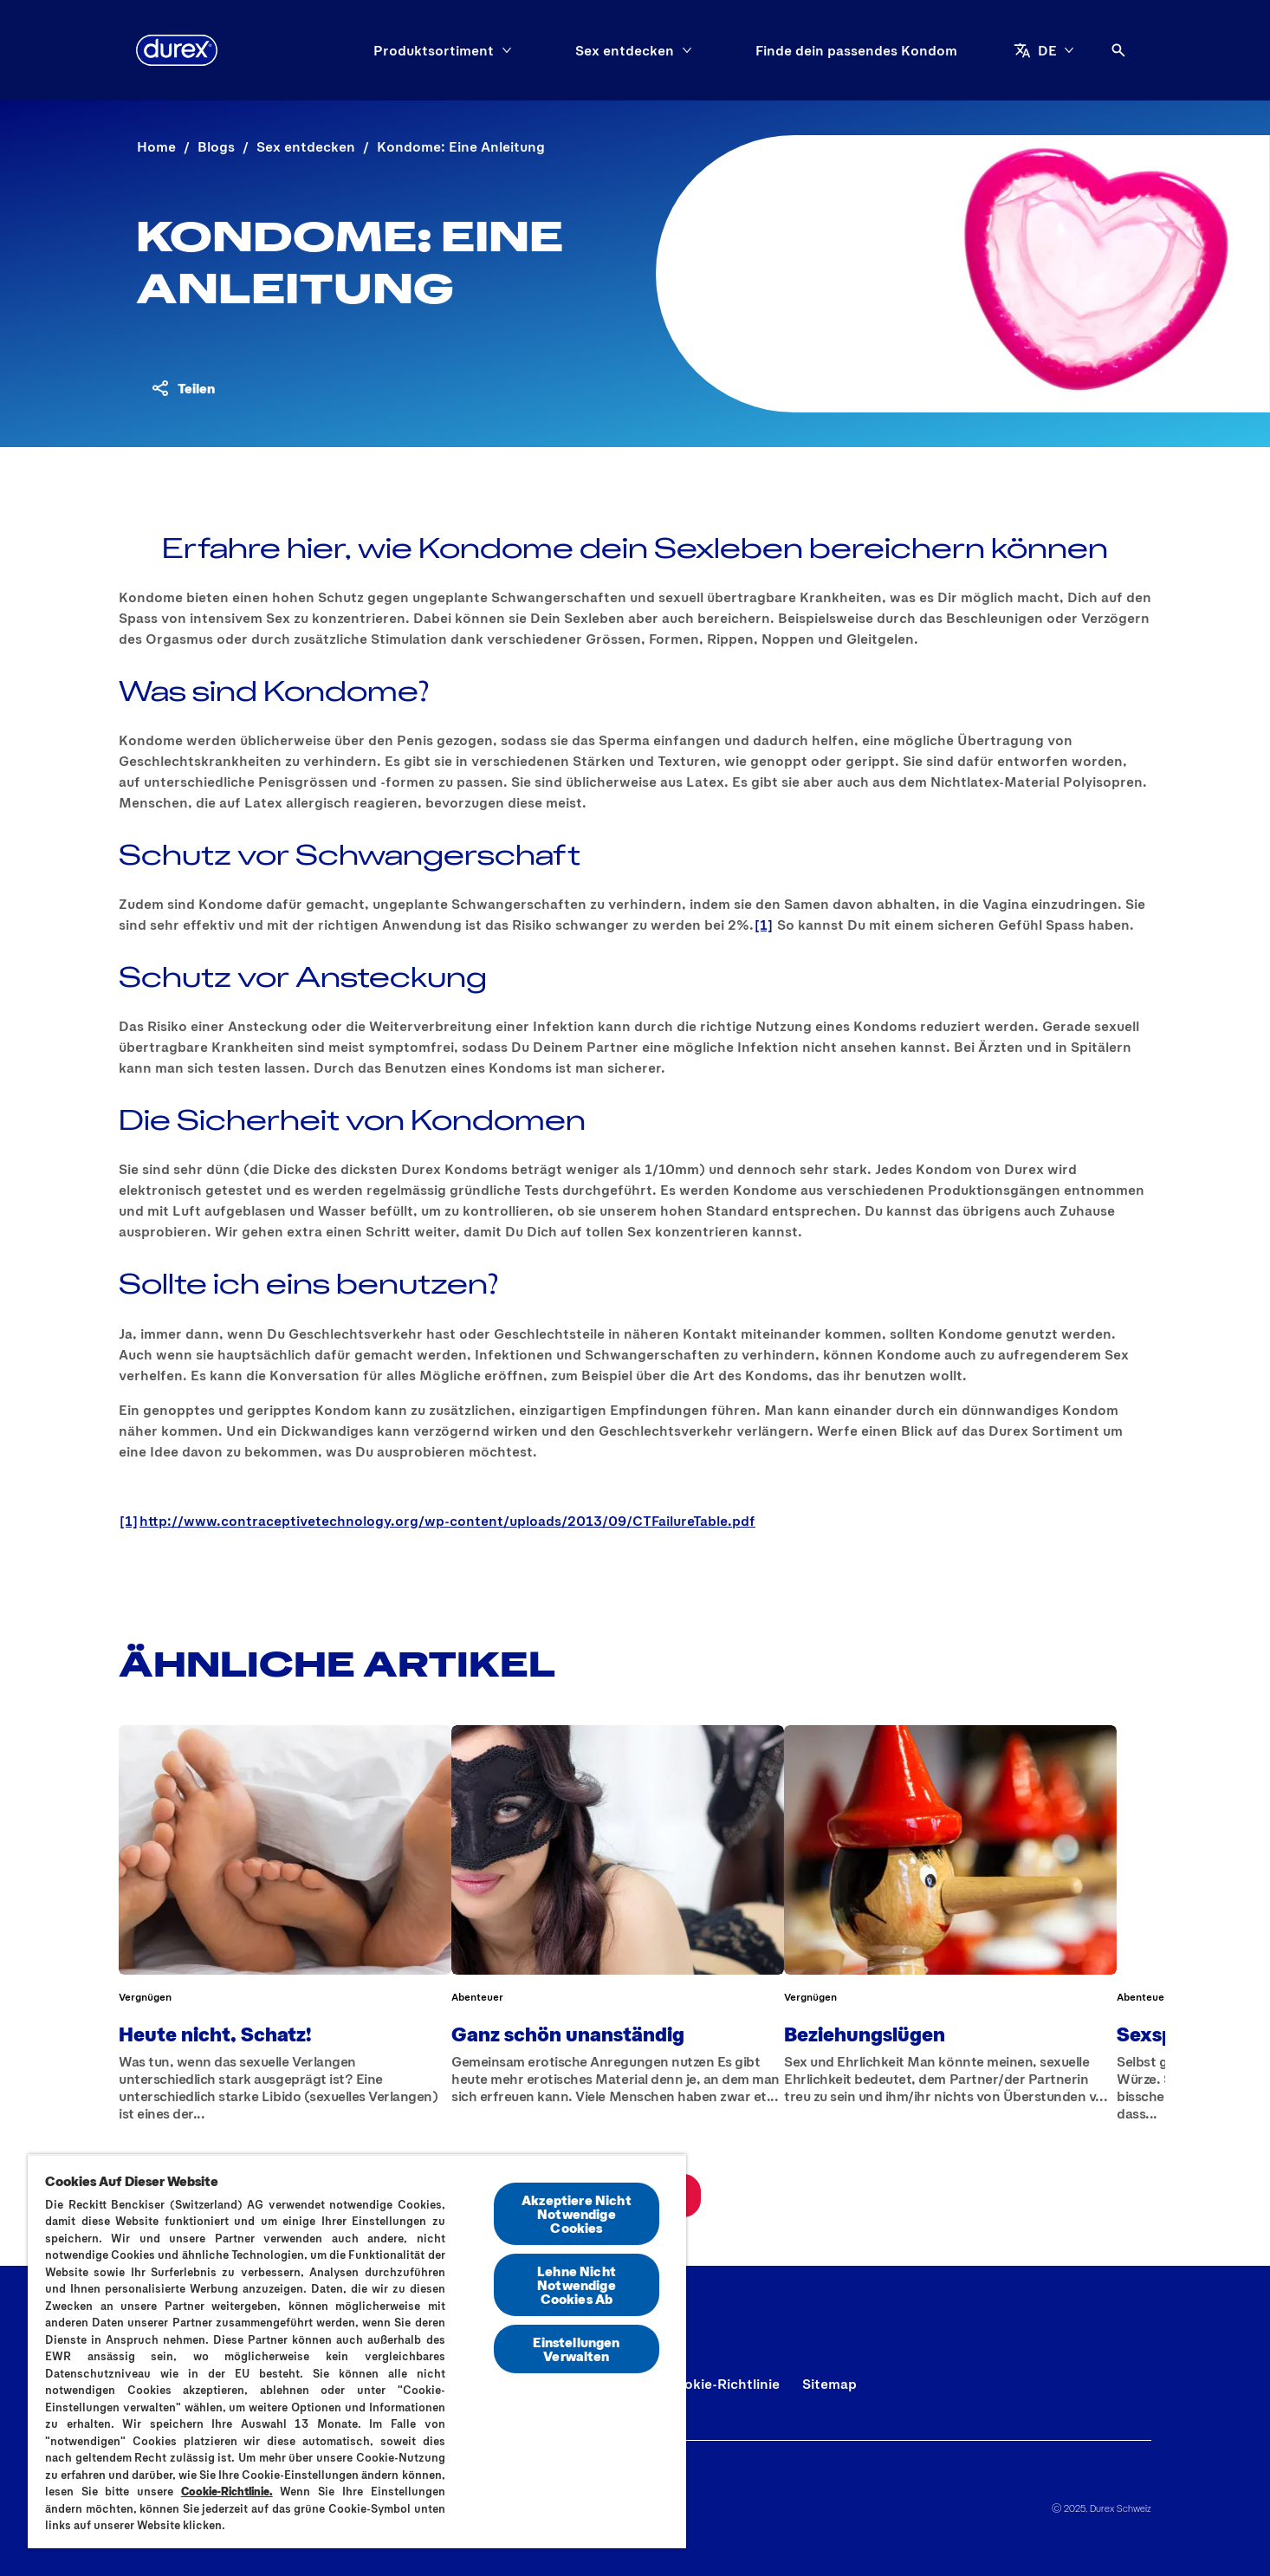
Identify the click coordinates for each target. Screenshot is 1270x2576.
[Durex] (176, 50)
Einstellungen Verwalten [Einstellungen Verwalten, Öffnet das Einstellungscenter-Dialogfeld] (576, 2348)
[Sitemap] (829, 2383)
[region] (357, 2351)
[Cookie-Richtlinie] (722, 2383)
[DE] (1044, 50)
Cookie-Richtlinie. (227, 2491)
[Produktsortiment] (433, 50)
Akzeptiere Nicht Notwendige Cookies (577, 2213)
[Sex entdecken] (624, 50)
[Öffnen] (1118, 50)
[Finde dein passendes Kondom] (856, 50)
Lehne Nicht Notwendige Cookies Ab (576, 2284)
